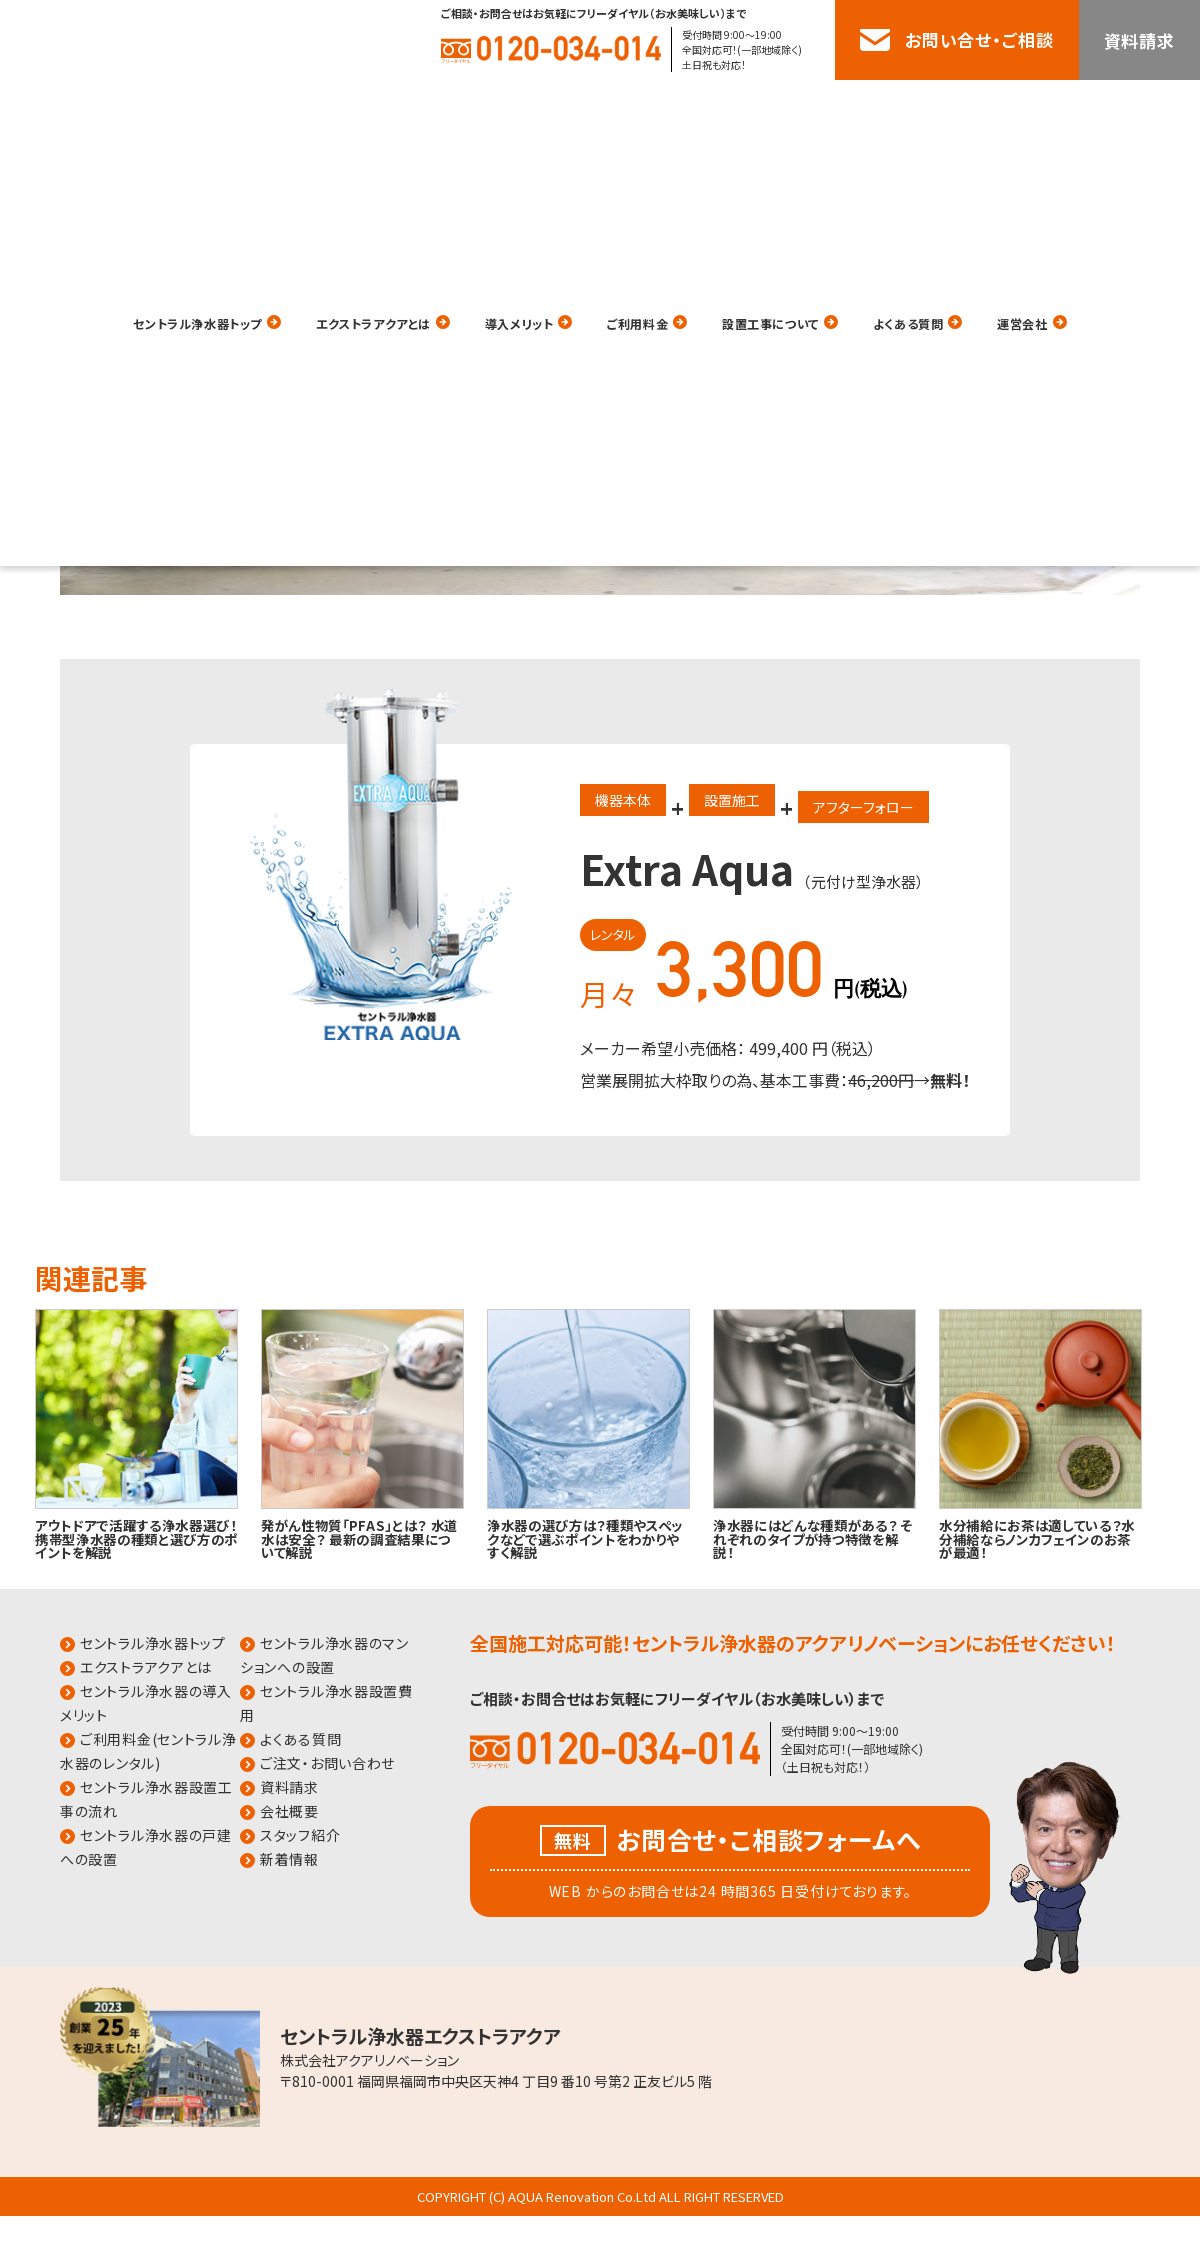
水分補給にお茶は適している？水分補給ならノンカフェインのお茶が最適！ (1037, 1538)
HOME (31, 281)
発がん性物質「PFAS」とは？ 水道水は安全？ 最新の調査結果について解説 (359, 1538)
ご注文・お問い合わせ (327, 1763)
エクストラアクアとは (337, 108)
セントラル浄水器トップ (121, 108)
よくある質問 (979, 108)
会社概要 (289, 1811)
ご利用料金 (654, 108)
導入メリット (513, 108)
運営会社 (1112, 108)
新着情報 (289, 1859)
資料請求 (1139, 40)
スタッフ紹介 (300, 1835)
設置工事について (812, 108)
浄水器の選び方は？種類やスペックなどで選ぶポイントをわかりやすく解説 (585, 1538)
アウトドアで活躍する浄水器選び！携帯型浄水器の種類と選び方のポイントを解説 (136, 1538)
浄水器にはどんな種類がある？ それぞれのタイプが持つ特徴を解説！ (813, 1538)
